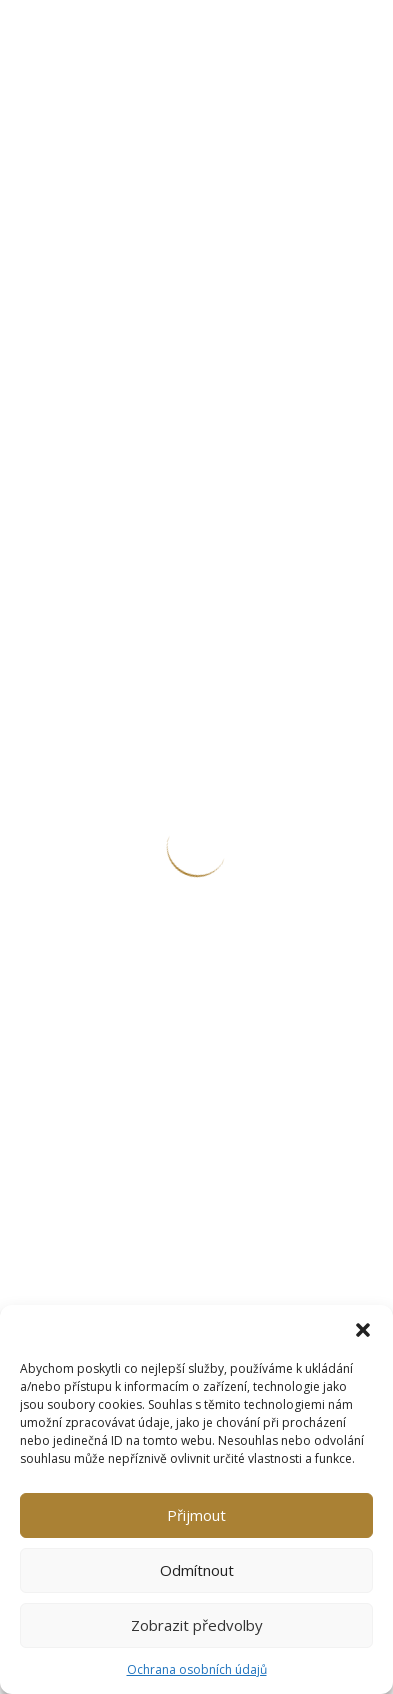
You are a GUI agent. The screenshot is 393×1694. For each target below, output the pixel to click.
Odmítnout (197, 1570)
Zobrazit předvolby (197, 1625)
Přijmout (196, 1515)
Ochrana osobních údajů (197, 1669)
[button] (363, 1330)
